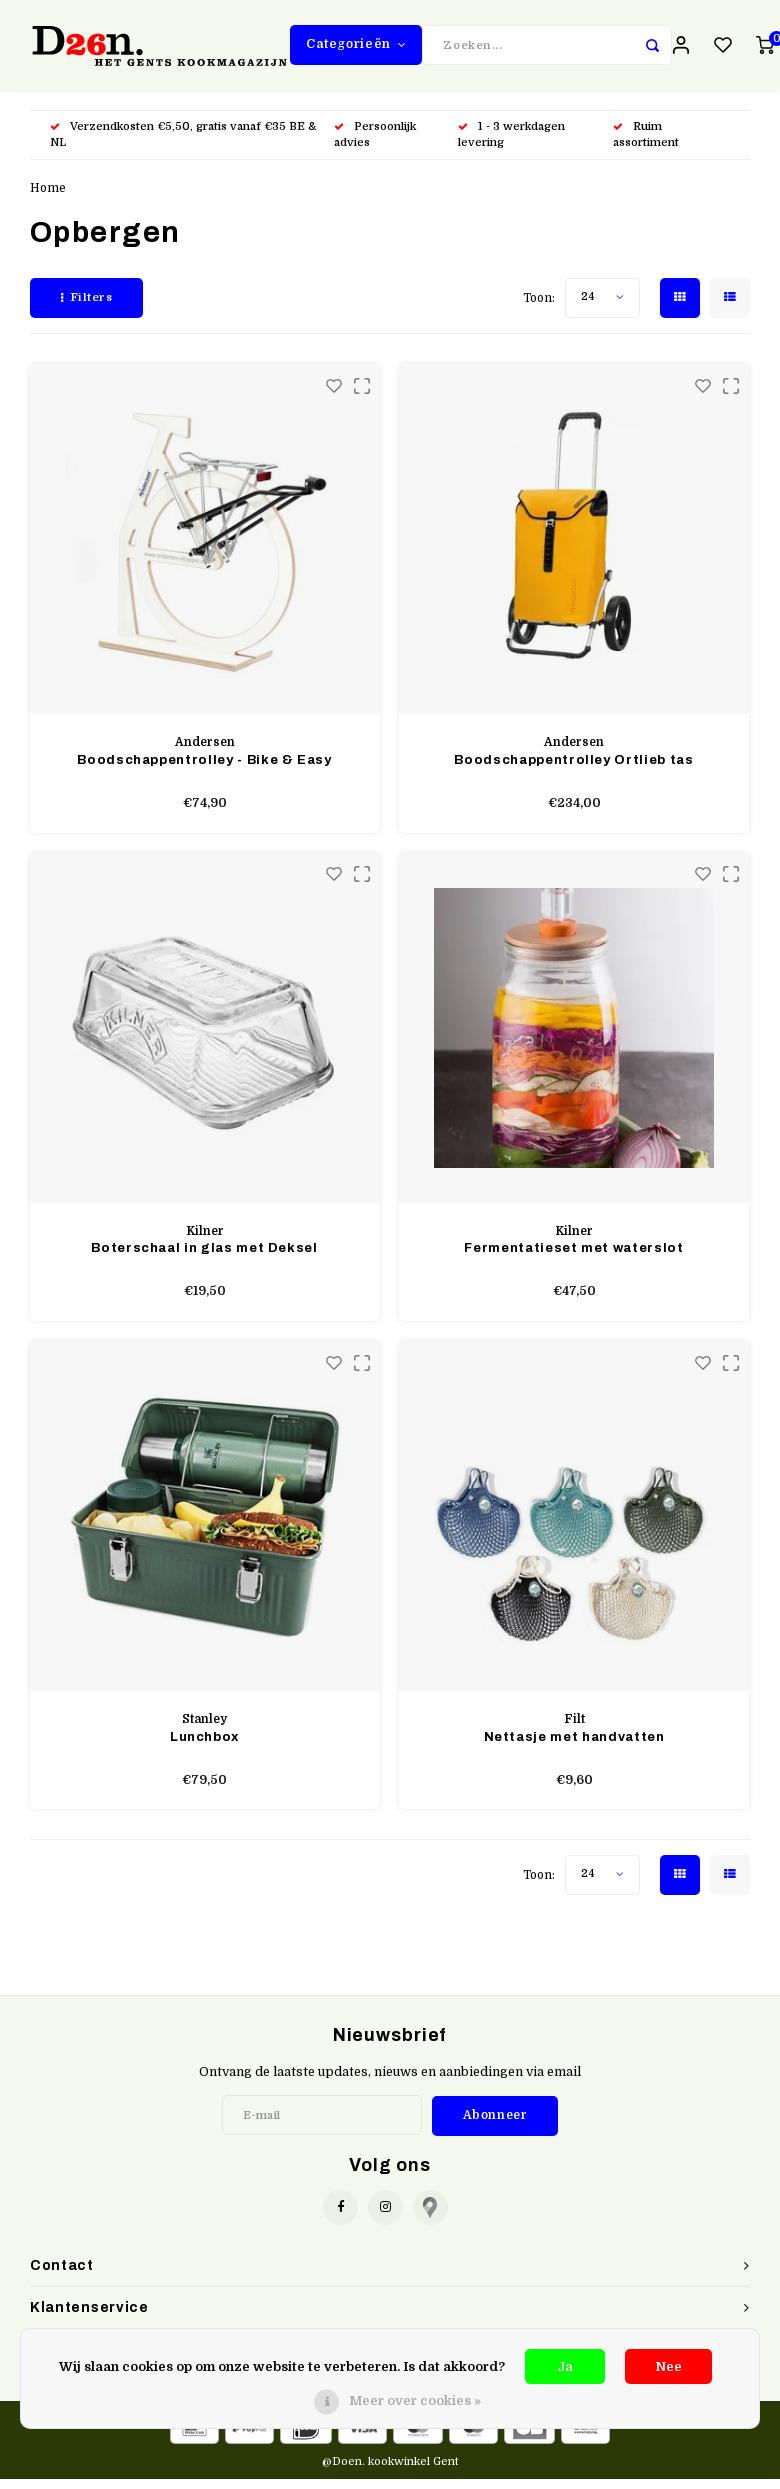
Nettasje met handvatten (574, 1747)
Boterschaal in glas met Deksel (204, 1258)
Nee (668, 2366)
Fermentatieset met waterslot (573, 1258)
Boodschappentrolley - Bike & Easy (204, 770)
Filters (86, 307)
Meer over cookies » (415, 2400)
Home (48, 198)
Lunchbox (204, 1747)
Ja (565, 2366)
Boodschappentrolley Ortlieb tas (573, 770)
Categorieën (356, 49)
